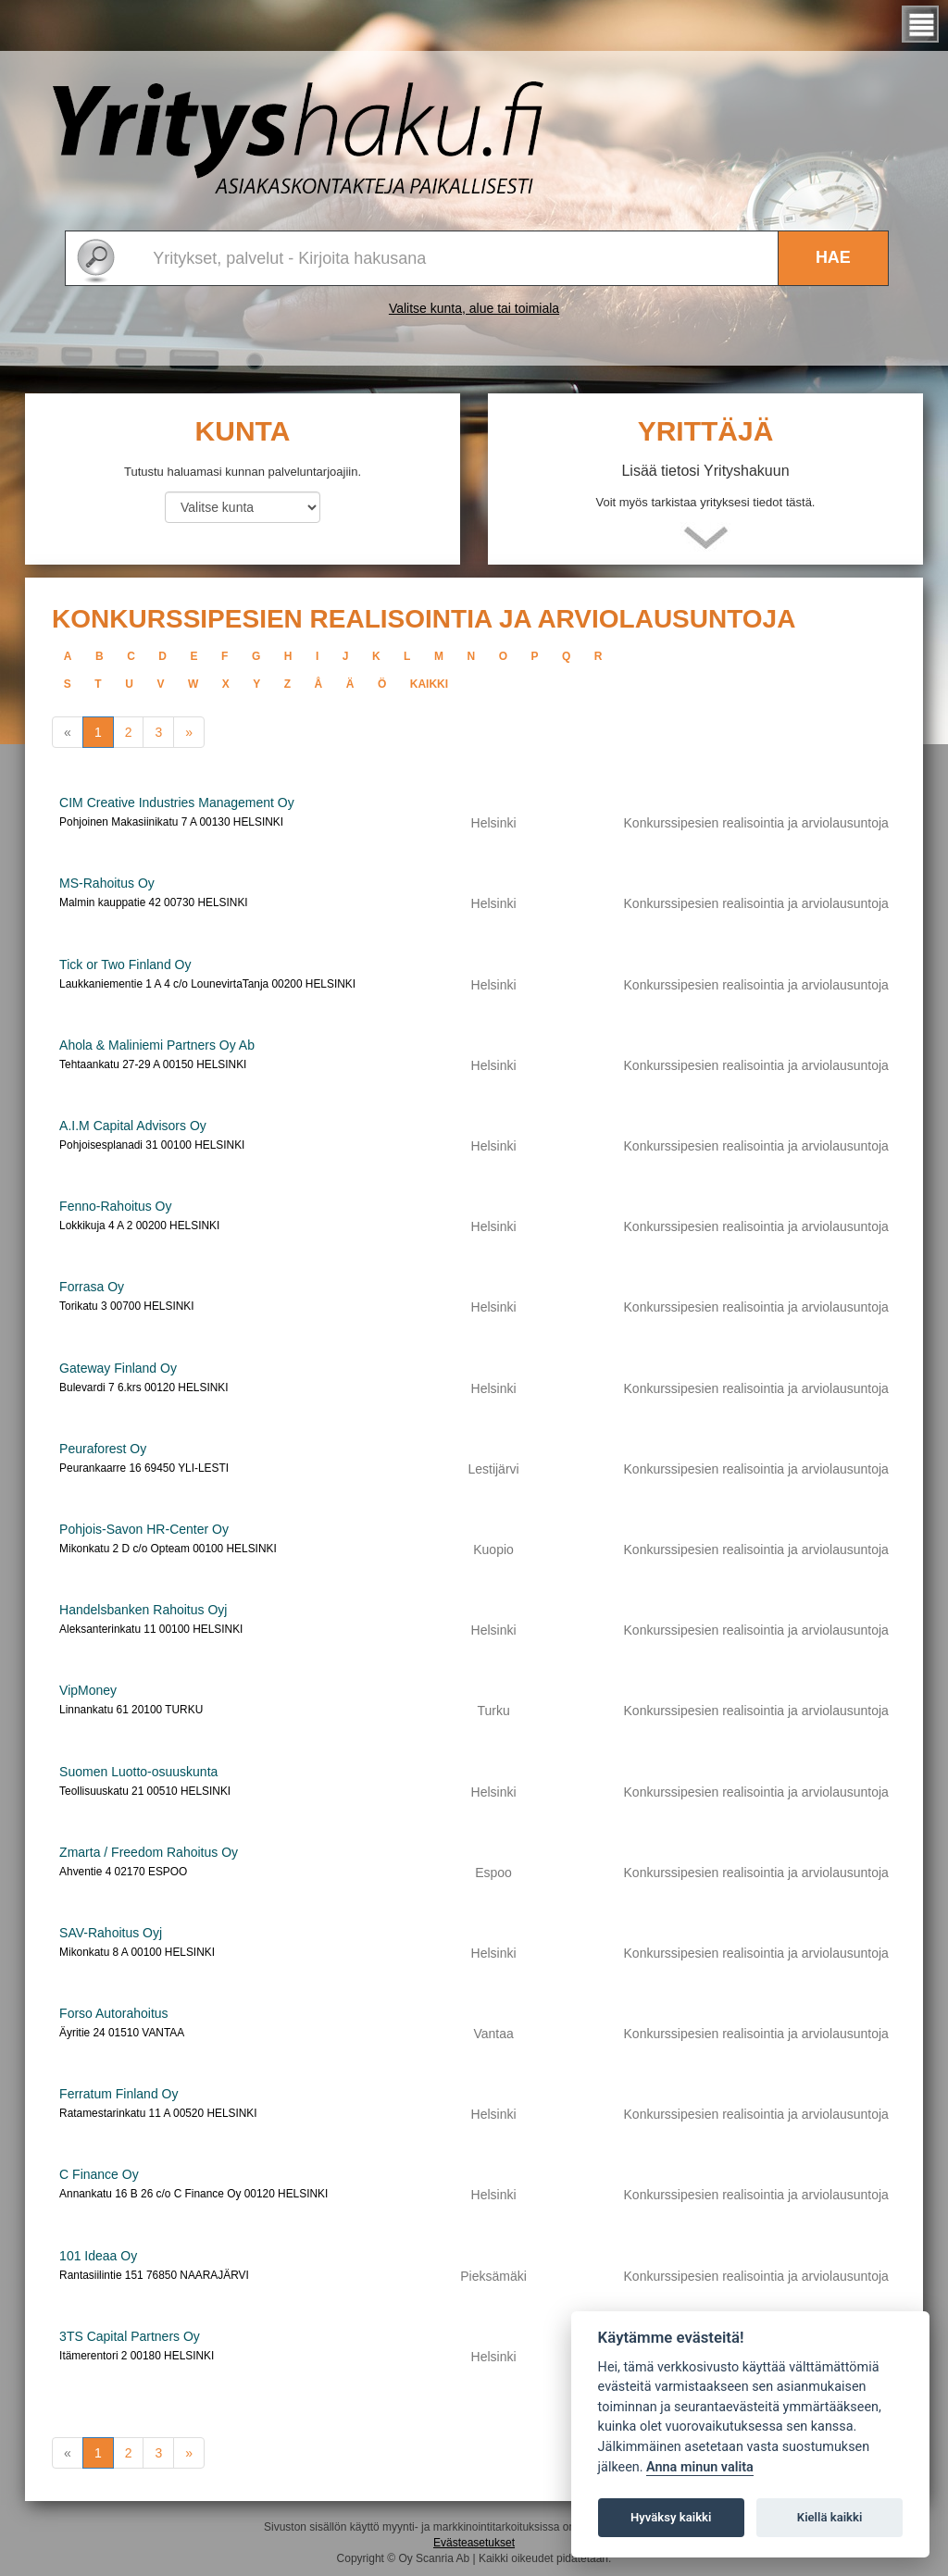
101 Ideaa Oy (98, 2255)
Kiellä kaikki (830, 2517)
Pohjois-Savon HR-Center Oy (144, 1529)
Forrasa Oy (91, 1286)
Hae (833, 257)
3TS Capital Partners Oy (129, 2336)
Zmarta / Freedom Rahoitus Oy (148, 1852)
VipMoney (88, 1690)
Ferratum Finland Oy (118, 2093)
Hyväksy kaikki (670, 2517)
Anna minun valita (700, 2467)
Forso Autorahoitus (113, 2013)
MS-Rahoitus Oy (107, 883)
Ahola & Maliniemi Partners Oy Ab (157, 1045)
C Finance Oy (99, 2174)
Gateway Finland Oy (118, 1368)
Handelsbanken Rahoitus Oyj (143, 1609)
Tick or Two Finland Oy (125, 964)
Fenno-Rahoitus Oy (115, 1206)
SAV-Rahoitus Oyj (110, 1932)
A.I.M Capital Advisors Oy (132, 1125)
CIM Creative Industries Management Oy (176, 802)
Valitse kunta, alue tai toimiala (474, 308)
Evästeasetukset (474, 2542)
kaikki (429, 684)
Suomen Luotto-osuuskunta (138, 1771)
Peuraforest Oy (102, 1448)
